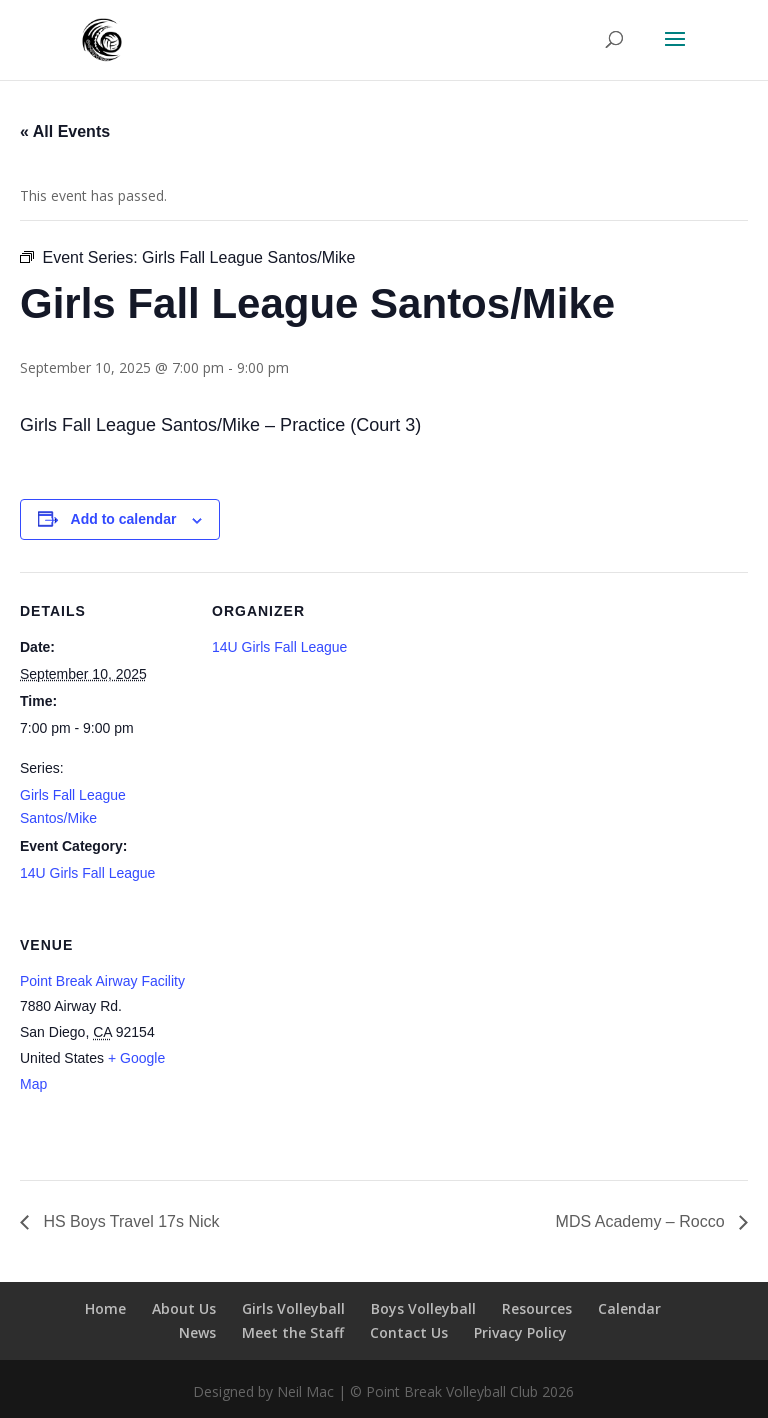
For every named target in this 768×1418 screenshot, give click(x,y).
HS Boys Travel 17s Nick (129, 1221)
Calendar (629, 1308)
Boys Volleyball (423, 1308)
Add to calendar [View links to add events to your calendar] (124, 519)
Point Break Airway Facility (102, 981)
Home (105, 1308)
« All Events (65, 131)
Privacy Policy (520, 1332)
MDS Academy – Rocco (642, 1221)
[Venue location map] (317, 1043)
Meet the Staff (293, 1332)
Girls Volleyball (293, 1308)
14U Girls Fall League (87, 873)
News (197, 1332)
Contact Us (409, 1332)
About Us (184, 1308)
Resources (537, 1308)
